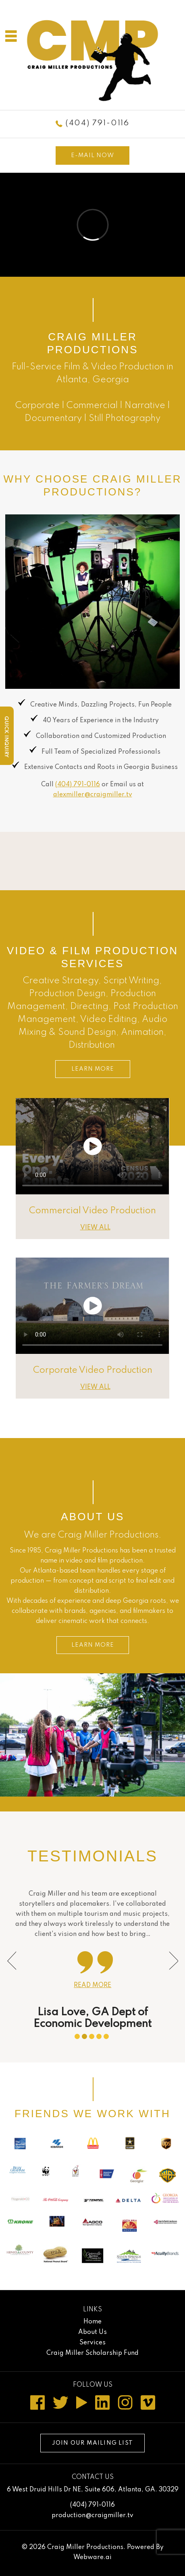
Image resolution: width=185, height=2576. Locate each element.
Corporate (37, 405)
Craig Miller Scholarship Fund (92, 2353)
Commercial (92, 405)
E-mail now (92, 155)
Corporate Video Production (92, 1370)
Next (169, 1958)
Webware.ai (92, 2557)
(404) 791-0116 (97, 123)
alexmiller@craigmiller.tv (92, 795)
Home (92, 2322)
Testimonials (92, 1856)
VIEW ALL (95, 1228)
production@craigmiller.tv (92, 2515)
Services (92, 2343)
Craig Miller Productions (85, 2547)
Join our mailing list (92, 2443)
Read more (92, 1985)
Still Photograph (122, 418)
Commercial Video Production (92, 1210)
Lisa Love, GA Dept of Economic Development (92, 2018)
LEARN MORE (92, 1069)
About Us (92, 1517)
